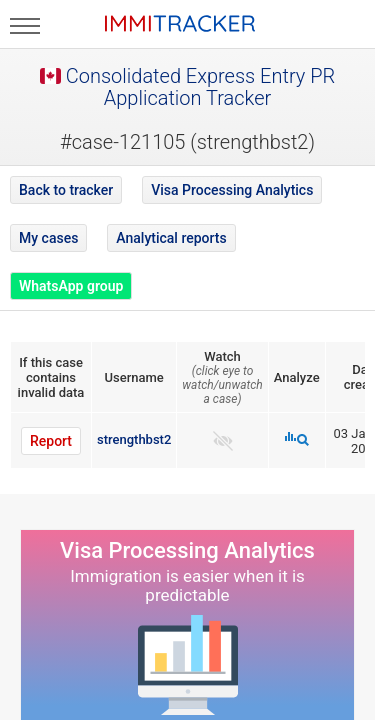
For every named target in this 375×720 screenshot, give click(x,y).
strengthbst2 (134, 439)
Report (51, 441)
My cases (48, 238)
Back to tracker (66, 190)
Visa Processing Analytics (232, 190)
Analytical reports (171, 238)
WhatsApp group (71, 286)
